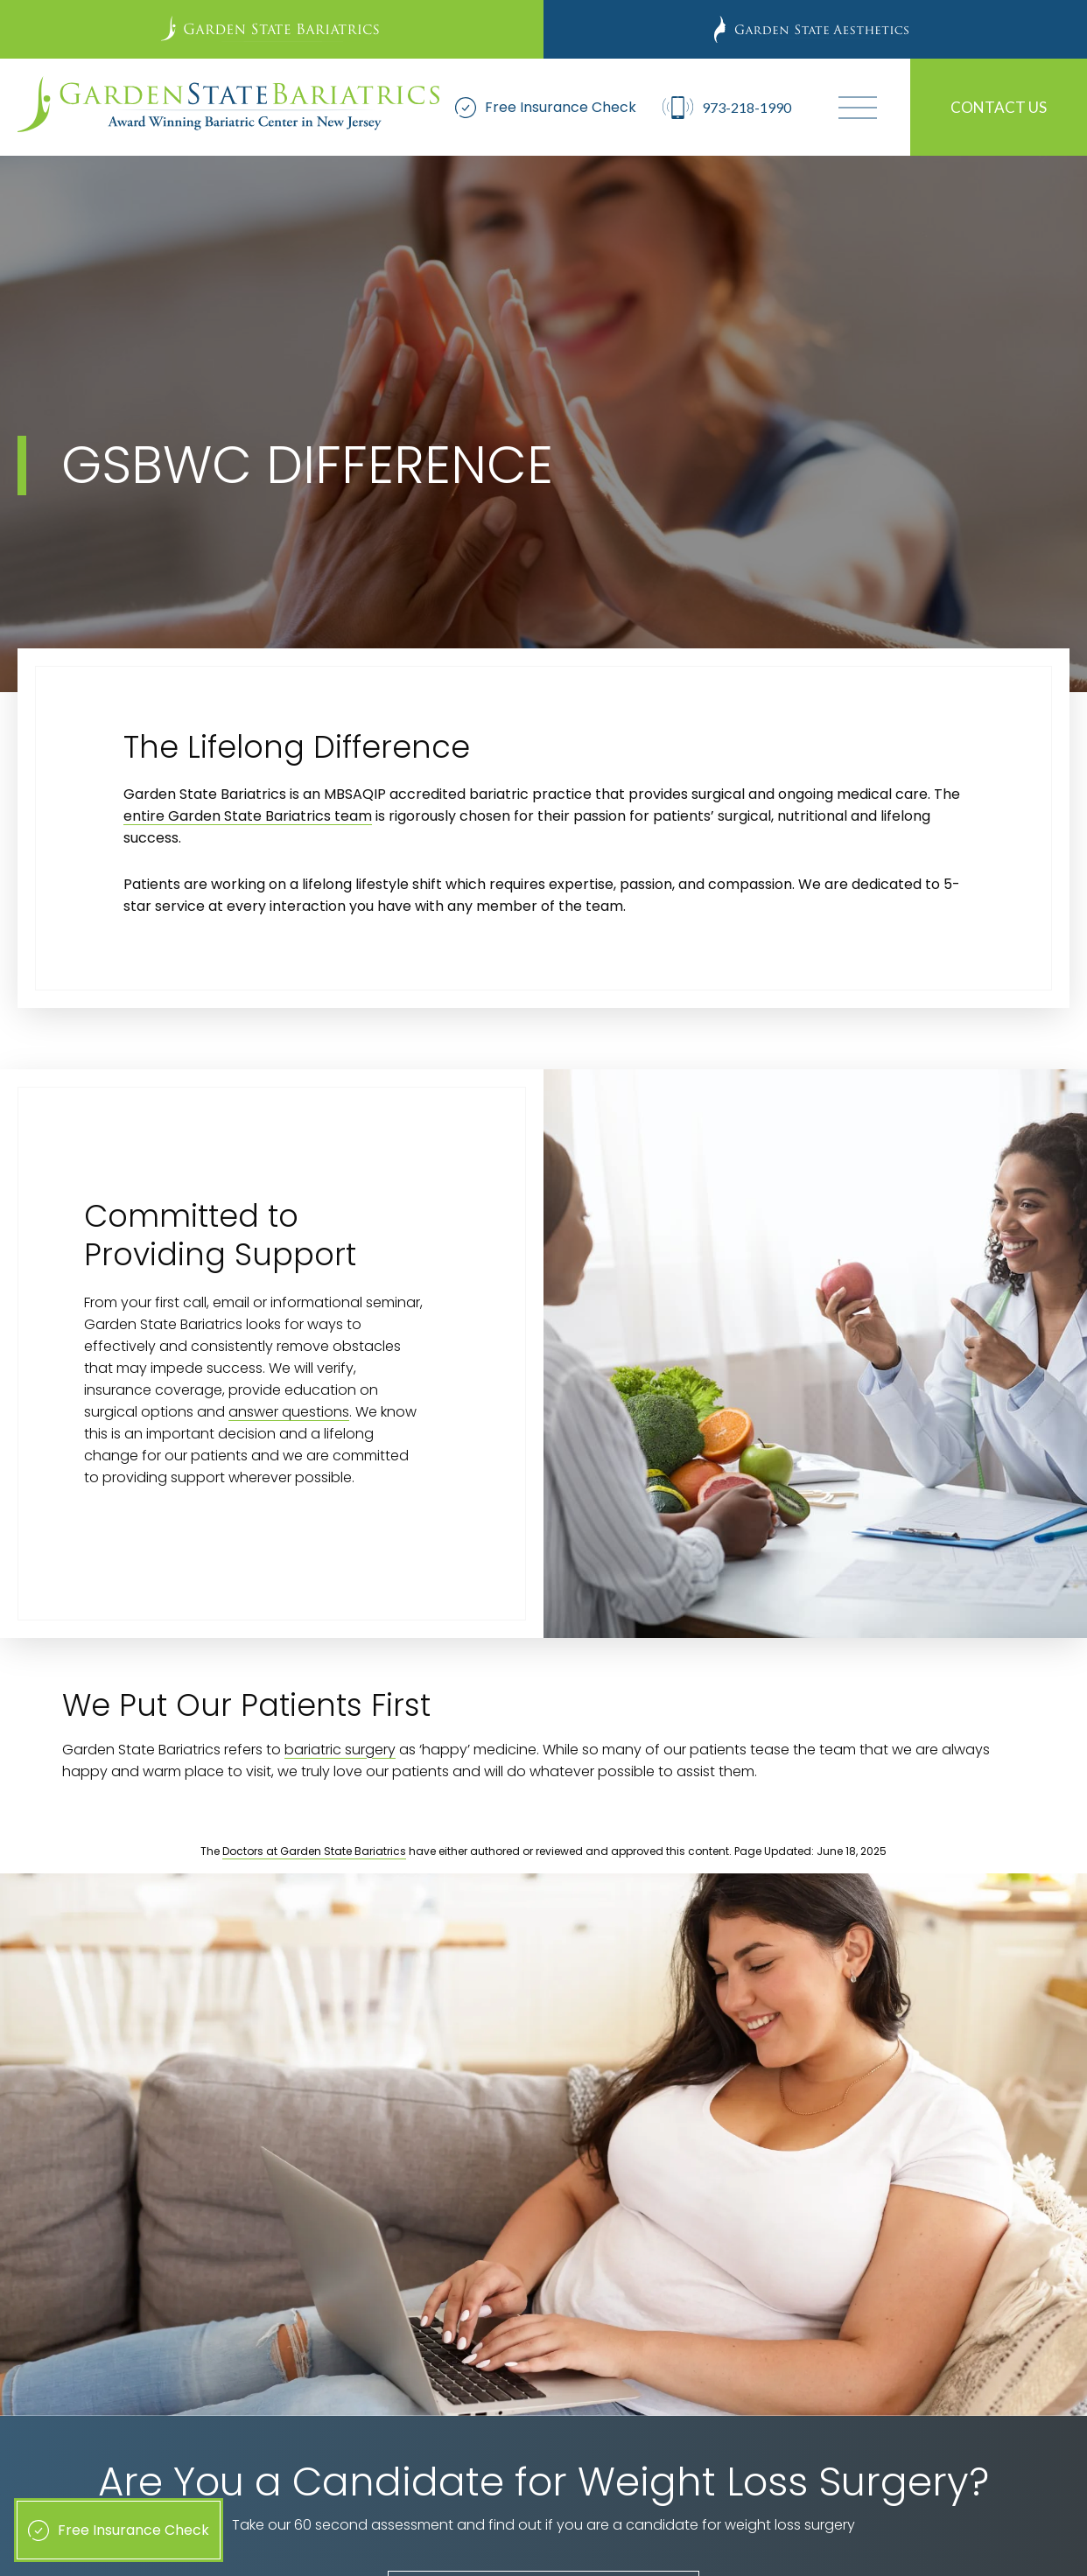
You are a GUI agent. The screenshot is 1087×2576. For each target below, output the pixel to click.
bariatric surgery (340, 1750)
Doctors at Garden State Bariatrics (314, 1851)
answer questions (288, 1412)
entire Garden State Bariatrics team (247, 816)
